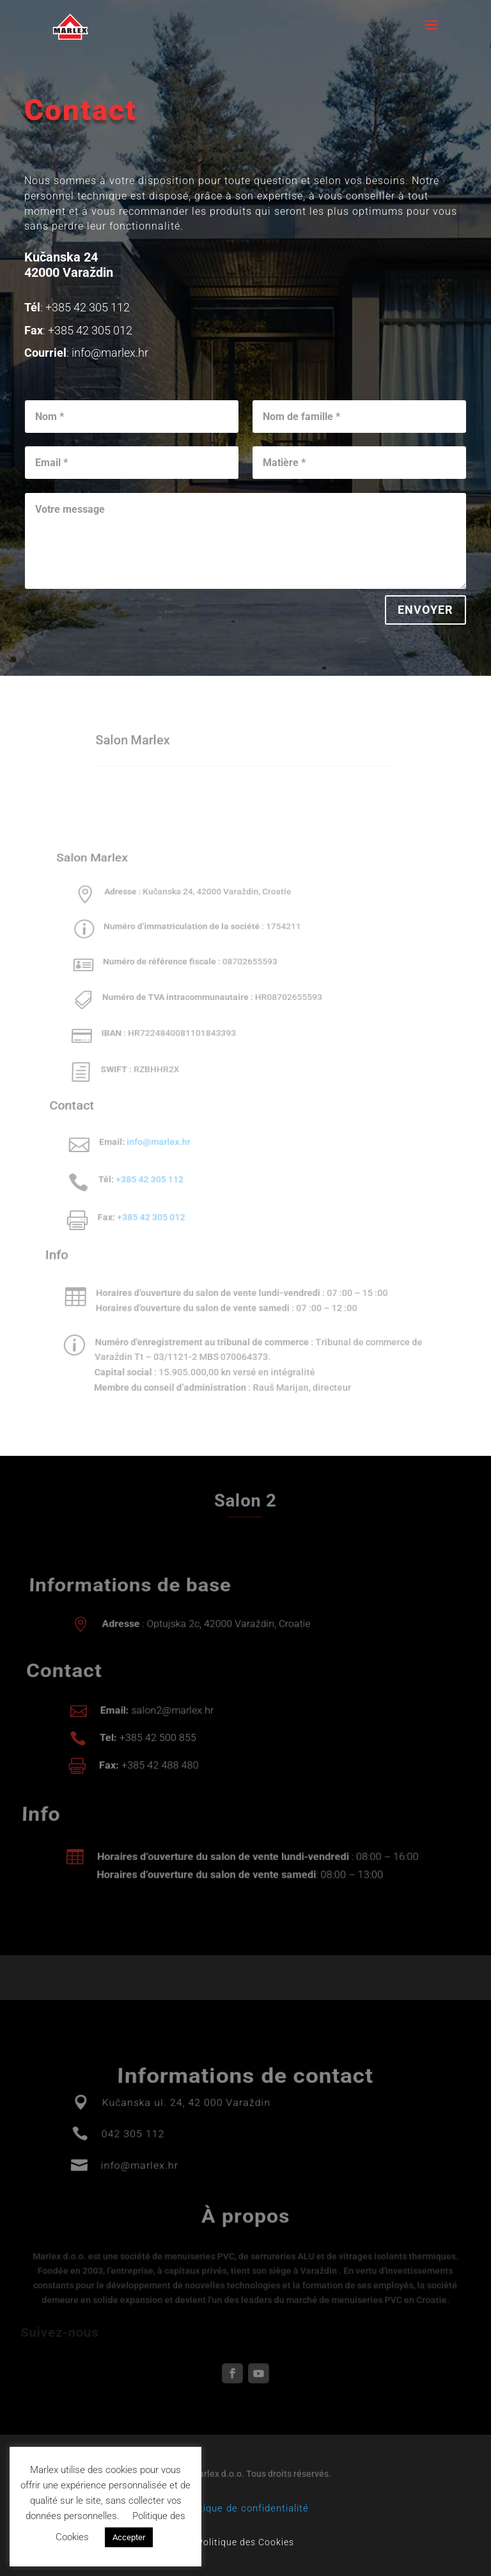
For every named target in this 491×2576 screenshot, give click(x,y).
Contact (80, 110)
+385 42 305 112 (147, 1167)
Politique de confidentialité (245, 2508)
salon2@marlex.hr (173, 1714)
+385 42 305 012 (147, 1200)
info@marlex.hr (157, 1136)
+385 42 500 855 (157, 1736)
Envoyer (426, 609)
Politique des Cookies (245, 2542)
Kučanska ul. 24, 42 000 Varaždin (188, 2130)
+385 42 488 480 (159, 1759)
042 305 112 (136, 2153)
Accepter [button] (129, 2537)
